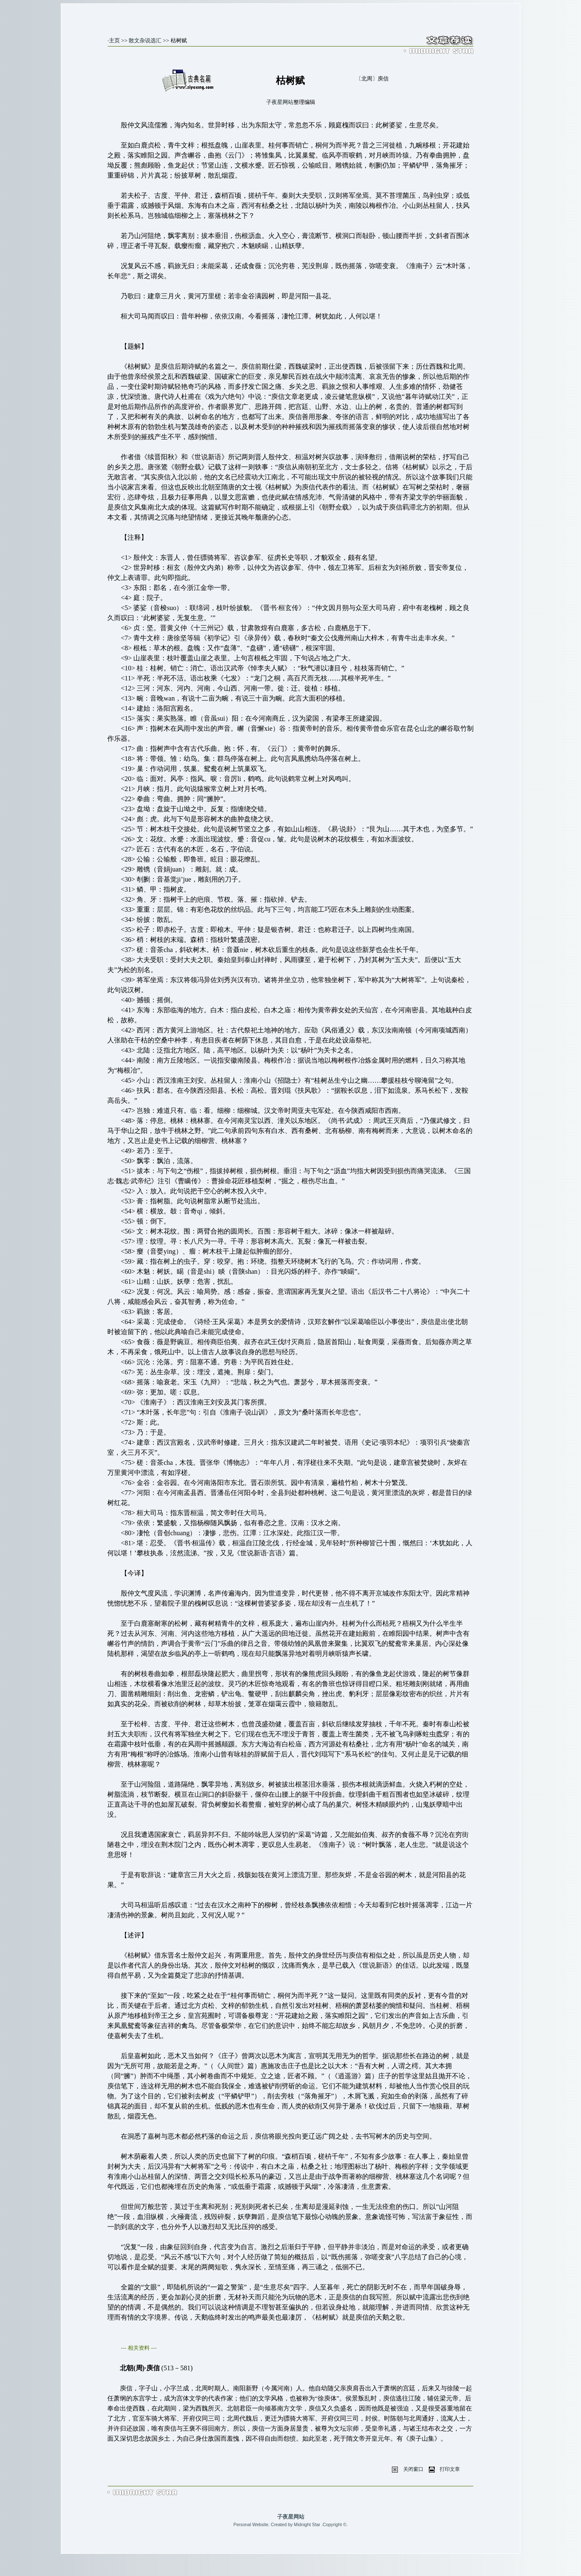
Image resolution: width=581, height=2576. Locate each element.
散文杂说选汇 (145, 40)
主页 (114, 40)
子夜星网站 (279, 102)
